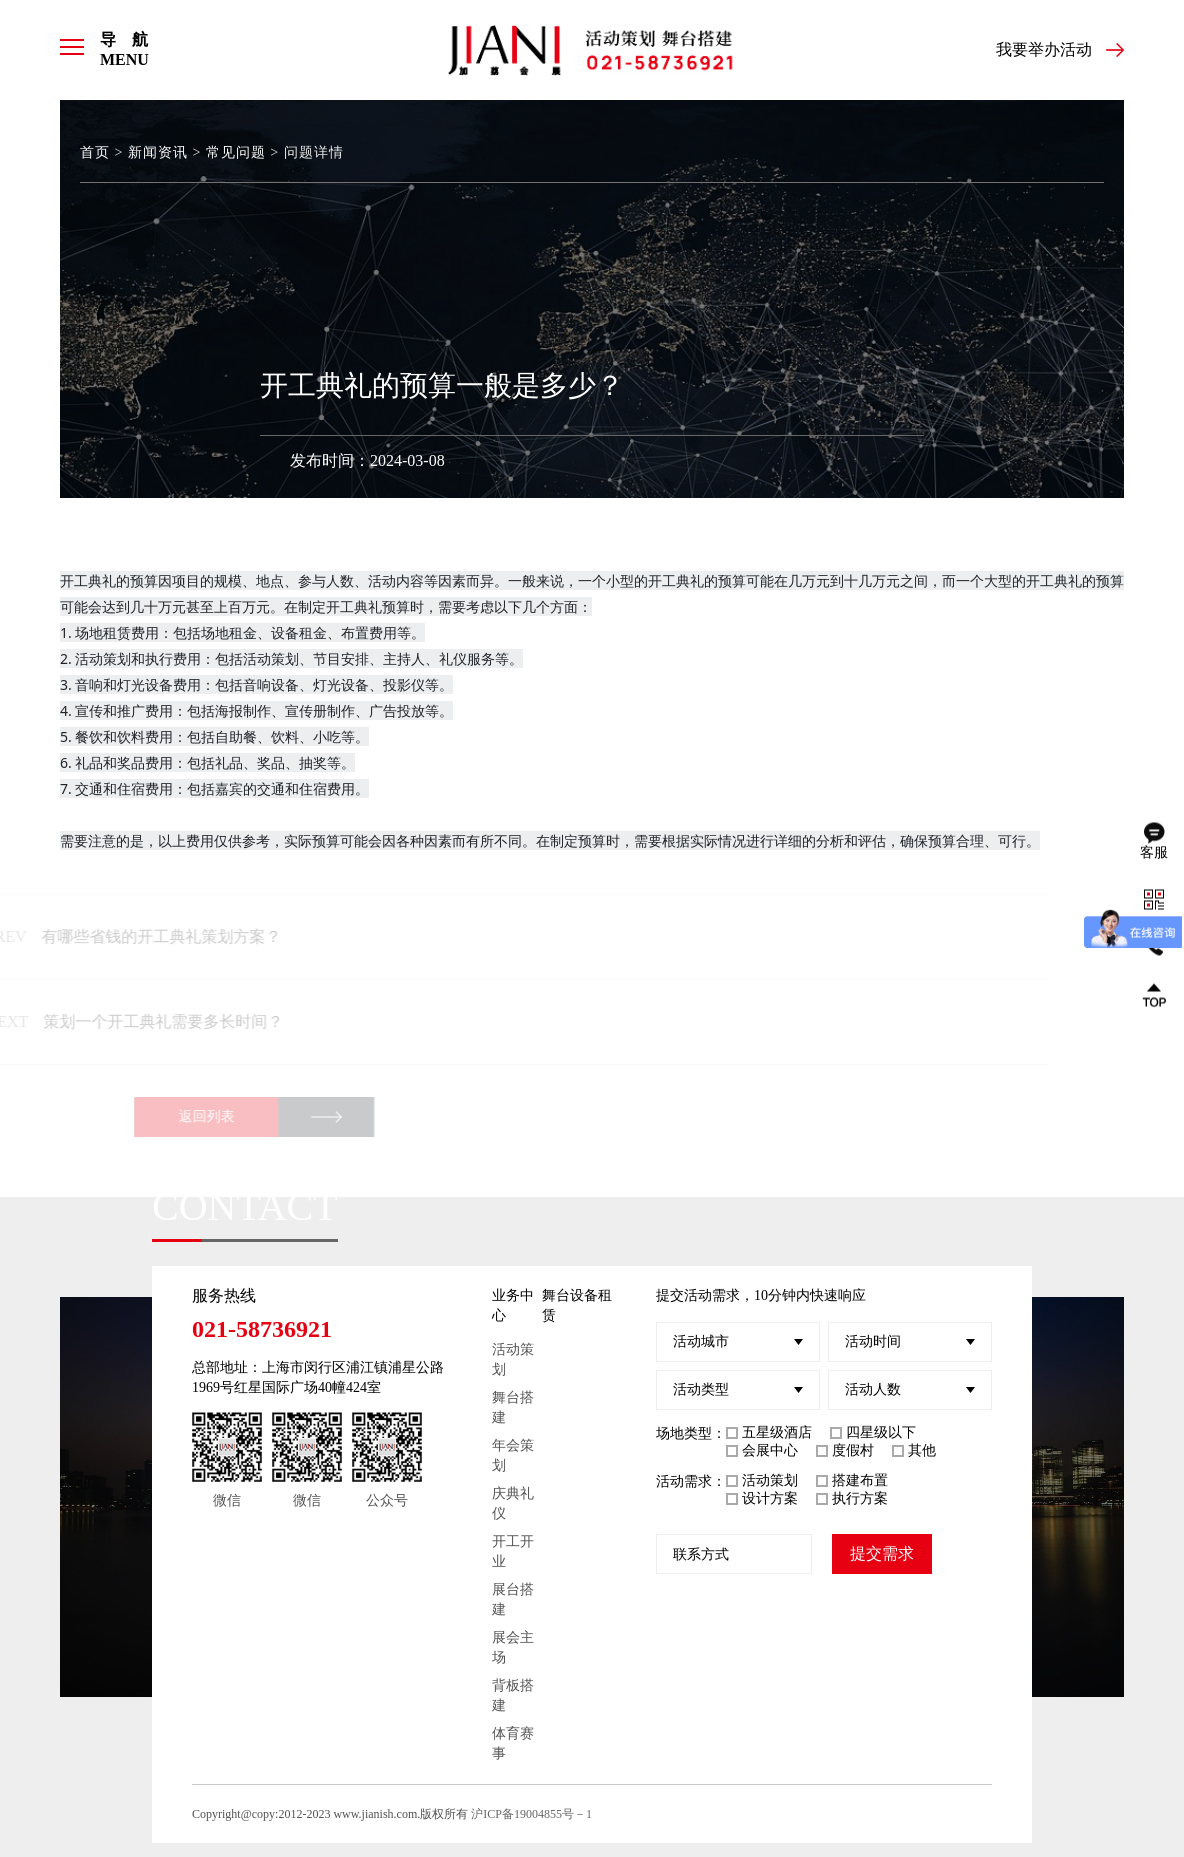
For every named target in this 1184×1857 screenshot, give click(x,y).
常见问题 (236, 152)
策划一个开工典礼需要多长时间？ (149, 1021)
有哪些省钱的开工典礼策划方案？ (147, 936)
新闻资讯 (158, 152)
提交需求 (882, 1553)
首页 (95, 152)
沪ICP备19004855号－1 (531, 1814)
